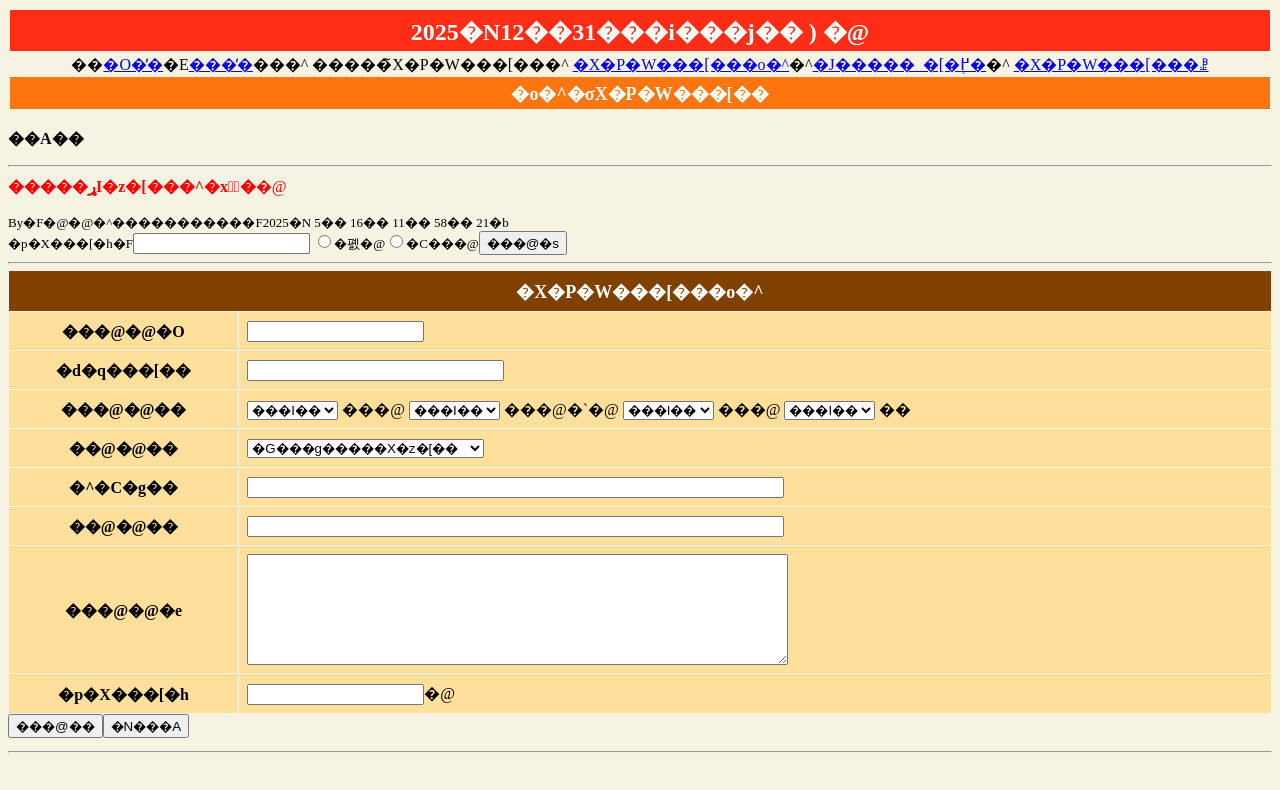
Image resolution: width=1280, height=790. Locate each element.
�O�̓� (133, 64)
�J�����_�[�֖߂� (900, 64)
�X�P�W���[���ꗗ (1111, 64)
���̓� (221, 64)
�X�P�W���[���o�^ (681, 64)
